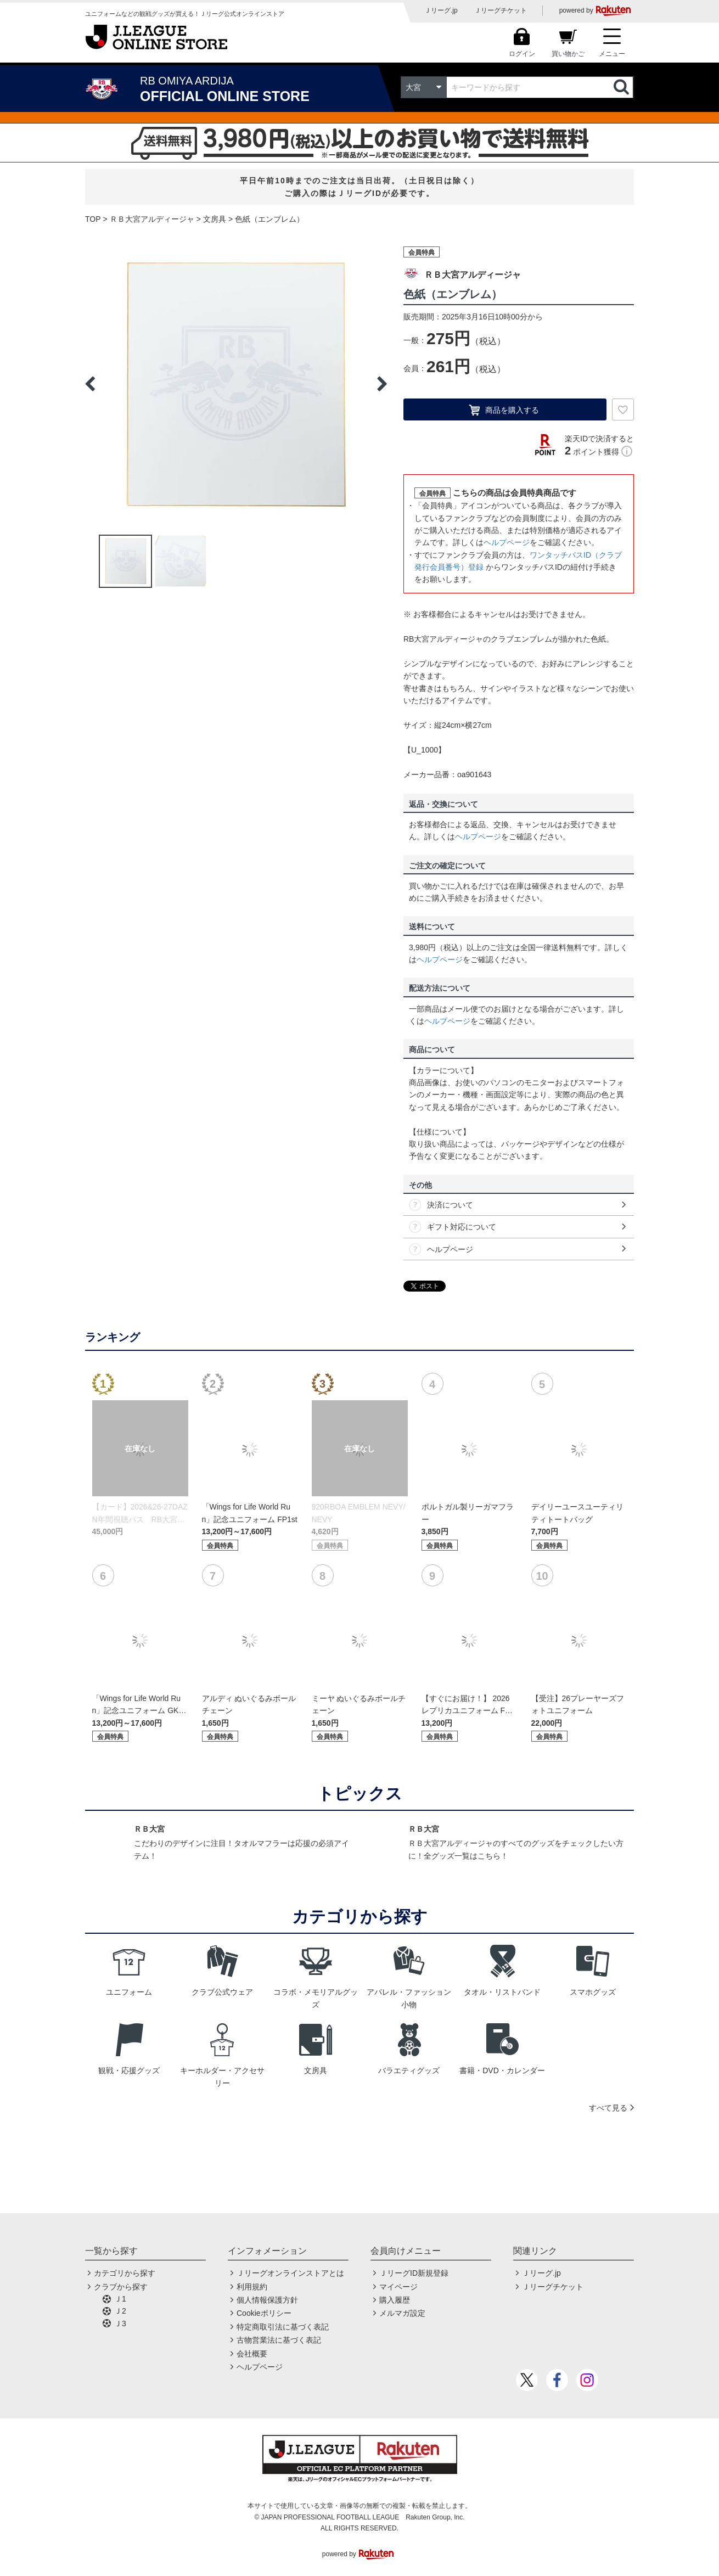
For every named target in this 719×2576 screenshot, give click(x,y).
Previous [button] (90, 383)
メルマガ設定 (402, 2313)
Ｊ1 (120, 2298)
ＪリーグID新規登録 (413, 2273)
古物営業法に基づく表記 (279, 2340)
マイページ (398, 2286)
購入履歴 (394, 2300)
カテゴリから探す (124, 2273)
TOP (93, 219)
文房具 (214, 219)
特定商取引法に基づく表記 (283, 2326)
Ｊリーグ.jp (441, 10)
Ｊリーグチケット (500, 10)
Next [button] (382, 383)
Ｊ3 (120, 2323)
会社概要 (252, 2353)
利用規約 (252, 2286)
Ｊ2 (120, 2310)
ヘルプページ (507, 542)
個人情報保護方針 (267, 2300)
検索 (622, 87)
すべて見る (608, 2107)
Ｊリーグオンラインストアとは (290, 2273)
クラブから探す (121, 2286)
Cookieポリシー (264, 2313)
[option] (236, 383)
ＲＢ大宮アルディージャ (152, 219)
